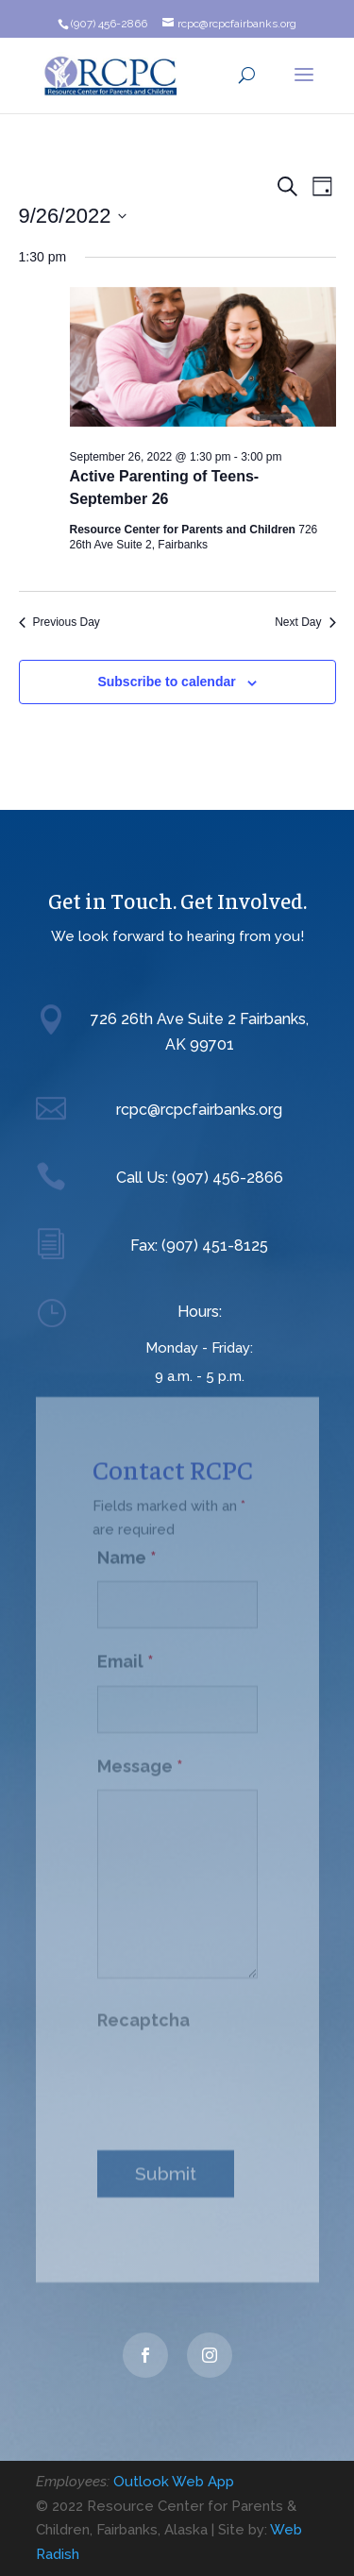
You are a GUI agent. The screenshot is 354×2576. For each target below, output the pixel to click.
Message (140, 1759)
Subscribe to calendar (166, 681)
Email (125, 1654)
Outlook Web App (173, 2481)
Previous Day (59, 622)
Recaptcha (143, 2013)
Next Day (305, 622)
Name (127, 1550)
